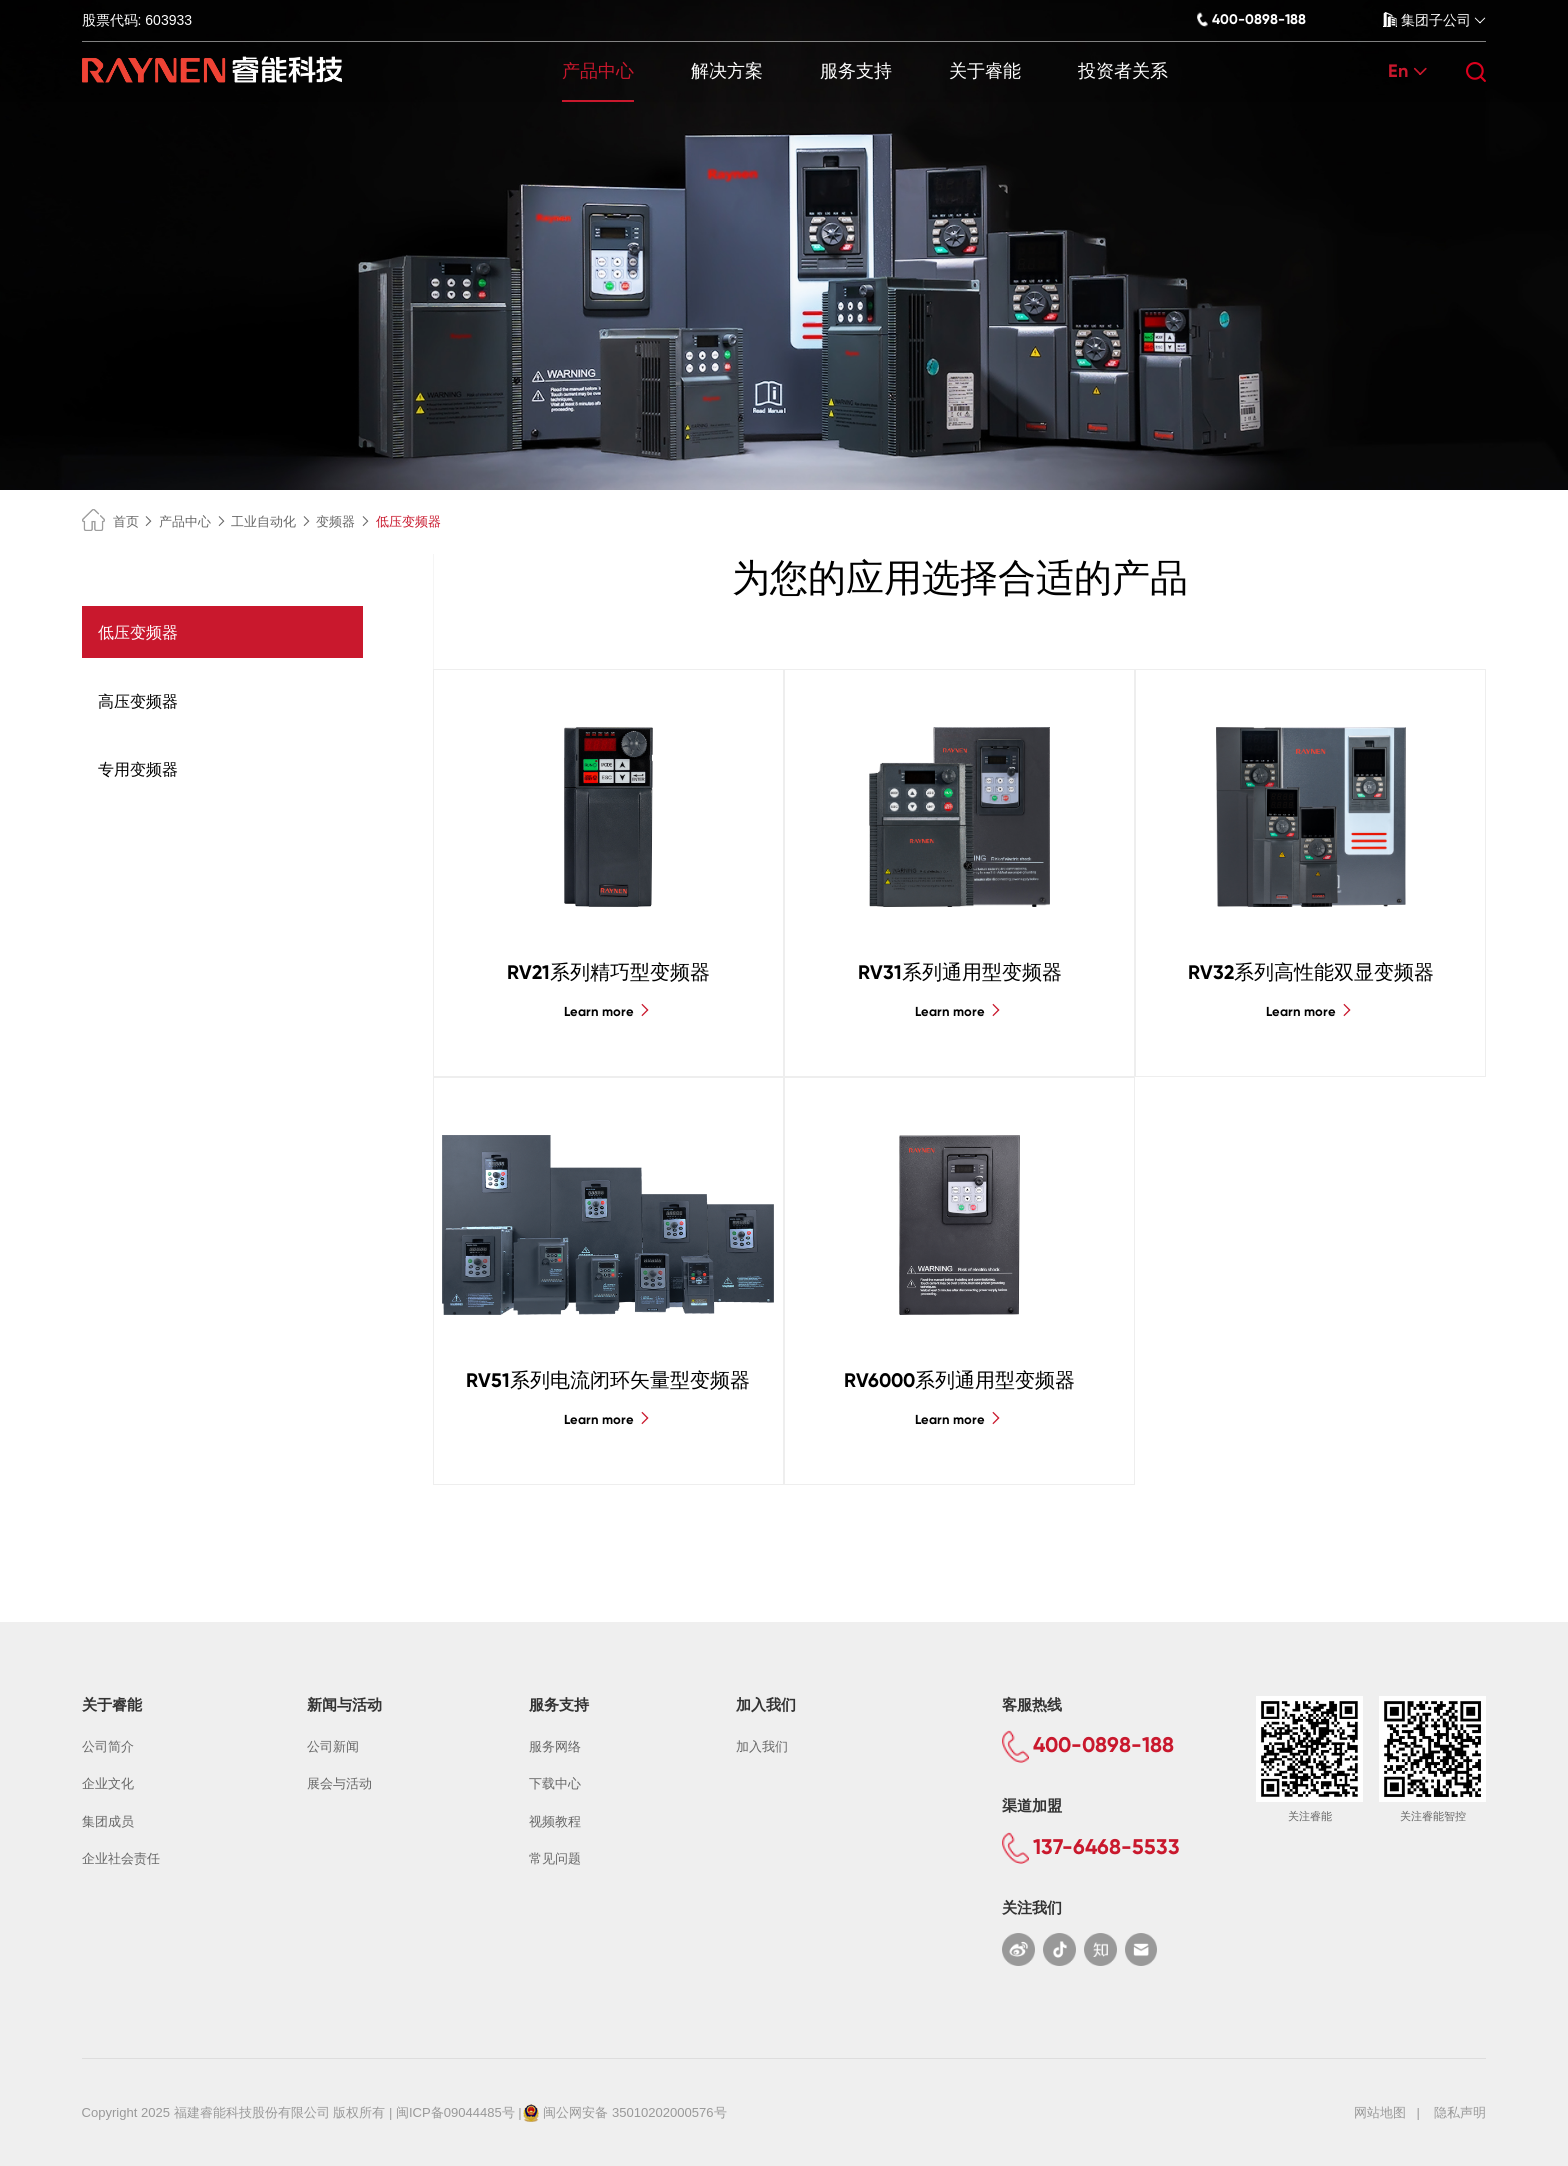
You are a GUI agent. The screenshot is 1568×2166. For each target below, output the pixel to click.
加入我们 (762, 1746)
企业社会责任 (121, 1858)
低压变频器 (138, 632)
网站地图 (1380, 2112)
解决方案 (727, 71)
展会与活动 (339, 1783)
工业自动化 (263, 521)
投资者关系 (1123, 71)
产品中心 (598, 71)
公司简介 (108, 1746)
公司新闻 (333, 1746)
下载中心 (555, 1783)
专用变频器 (138, 769)
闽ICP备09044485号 (455, 2112)
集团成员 (108, 1821)
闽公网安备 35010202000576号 (634, 2112)
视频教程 (555, 1821)
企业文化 (108, 1783)
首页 (110, 521)
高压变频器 (138, 701)
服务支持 (856, 71)
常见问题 (555, 1858)
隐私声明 (1460, 2112)
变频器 (335, 521)
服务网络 (555, 1746)
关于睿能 (985, 71)
